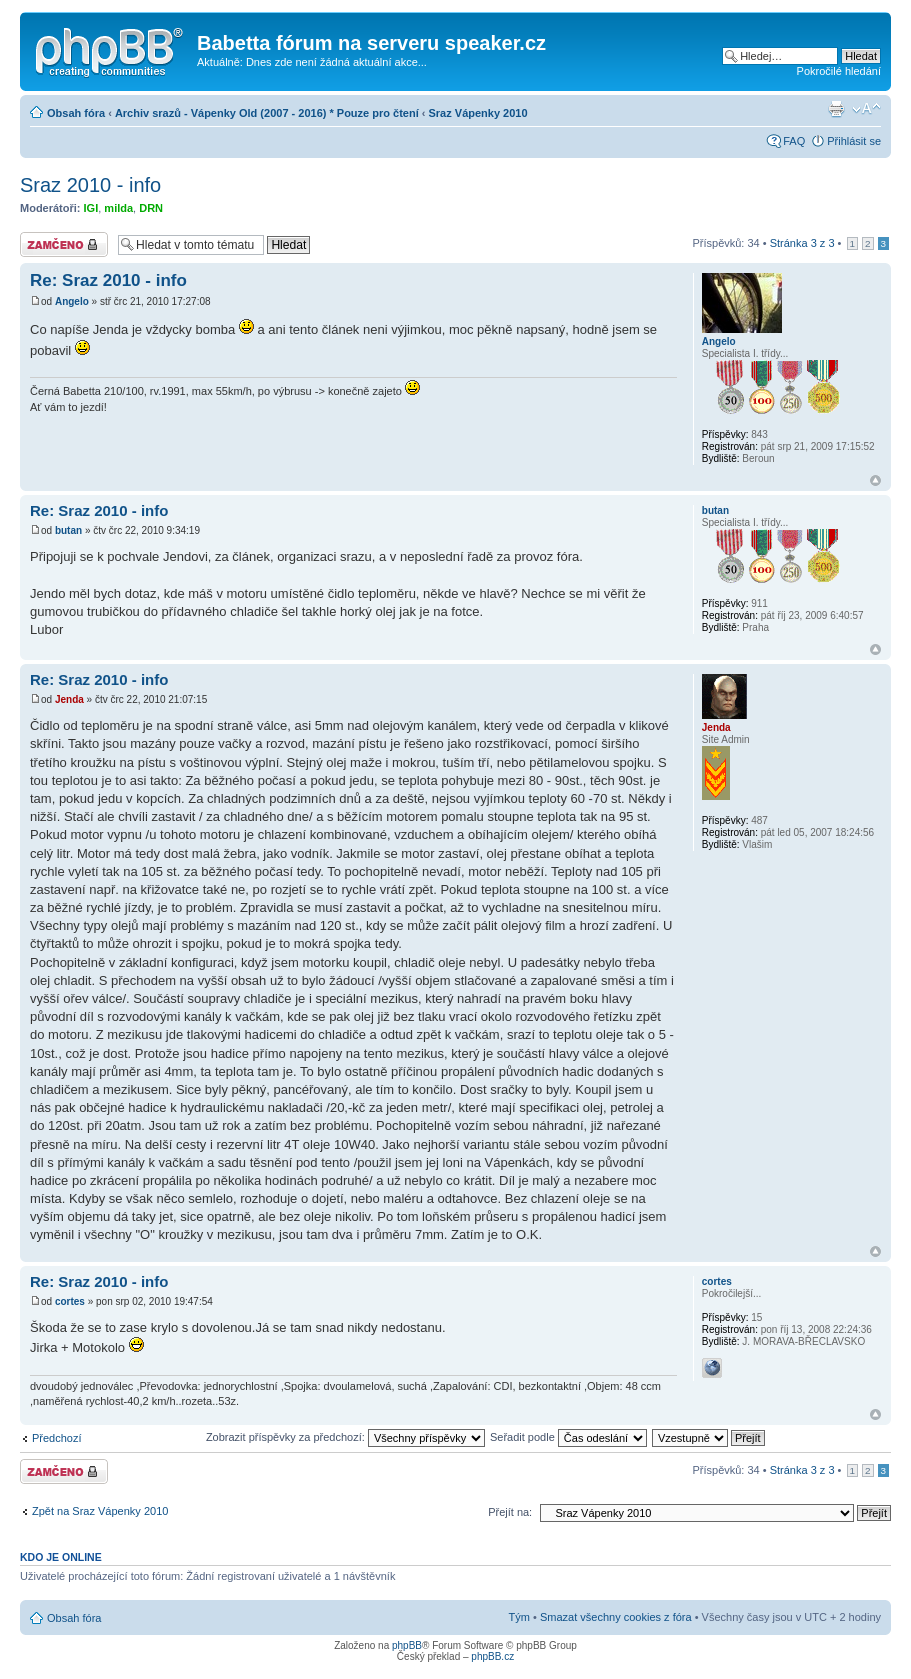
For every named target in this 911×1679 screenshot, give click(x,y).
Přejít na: (510, 1512)
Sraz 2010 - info (90, 185)
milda (118, 208)
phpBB (407, 1645)
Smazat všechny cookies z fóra (616, 1617)
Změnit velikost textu (866, 109)
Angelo (72, 301)
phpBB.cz (492, 1656)
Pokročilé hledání (839, 71)
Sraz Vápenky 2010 (478, 113)
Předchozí (57, 1438)
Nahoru (875, 480)
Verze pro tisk (836, 109)
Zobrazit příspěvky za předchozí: (345, 1437)
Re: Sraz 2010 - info (108, 280)
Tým (519, 1617)
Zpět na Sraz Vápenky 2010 (100, 1511)
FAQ (794, 141)
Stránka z (802, 243)
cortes (70, 1301)
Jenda (69, 699)
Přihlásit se (854, 141)
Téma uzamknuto (64, 244)
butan (68, 530)
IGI (91, 208)
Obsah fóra (76, 113)
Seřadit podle (568, 1437)
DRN (151, 208)
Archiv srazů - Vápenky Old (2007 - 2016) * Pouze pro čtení (267, 113)
